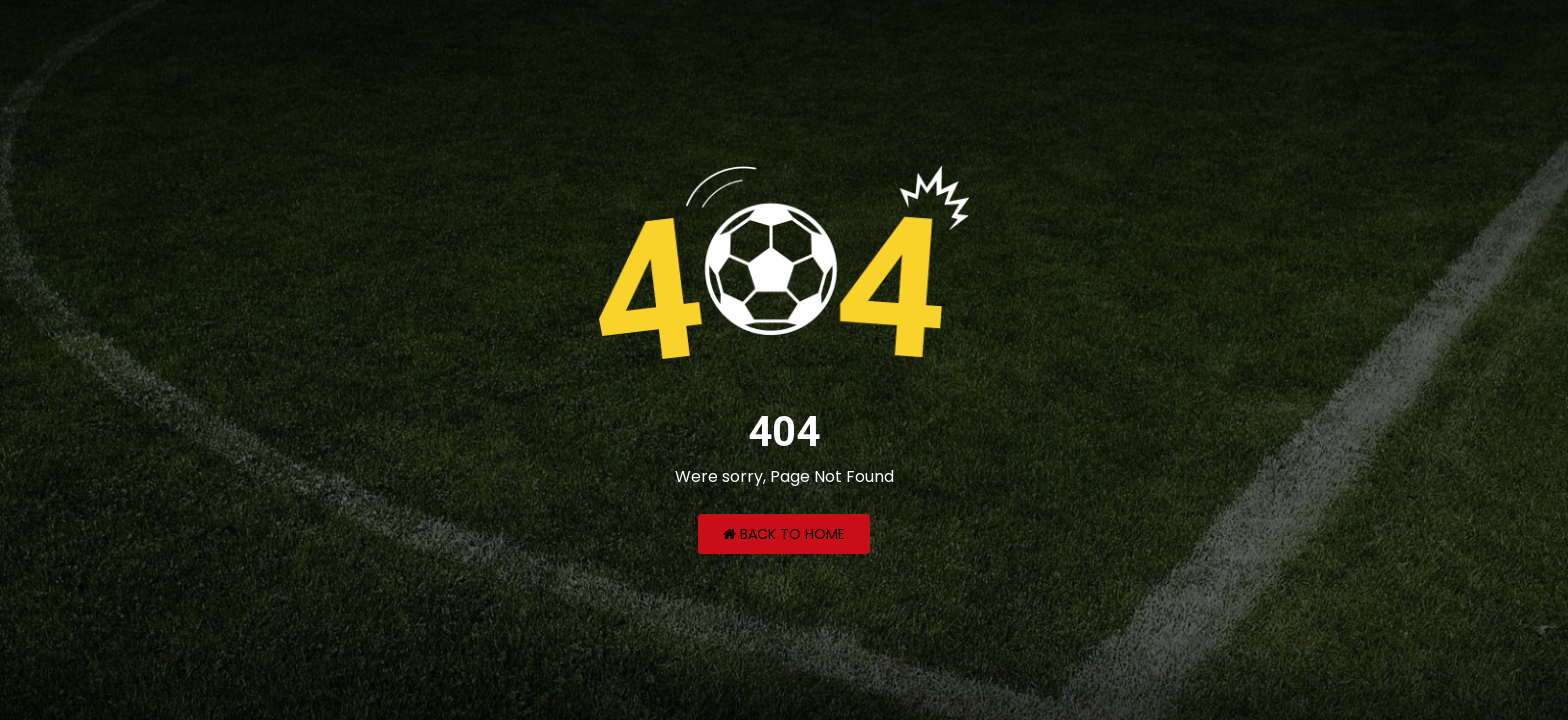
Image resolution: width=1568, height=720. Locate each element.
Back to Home (784, 534)
